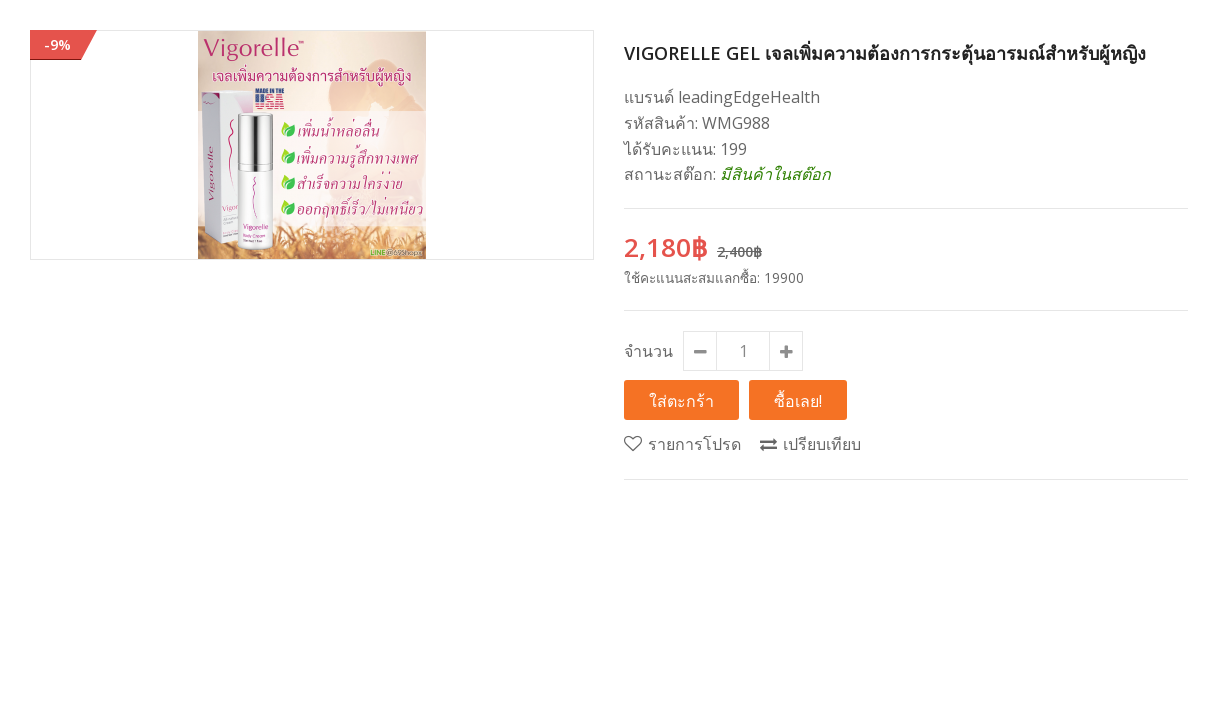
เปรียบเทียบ (822, 444)
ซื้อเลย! (798, 400)
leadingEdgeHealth (749, 97)
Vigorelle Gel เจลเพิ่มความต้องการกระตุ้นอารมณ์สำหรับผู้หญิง (885, 53)
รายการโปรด (694, 444)
